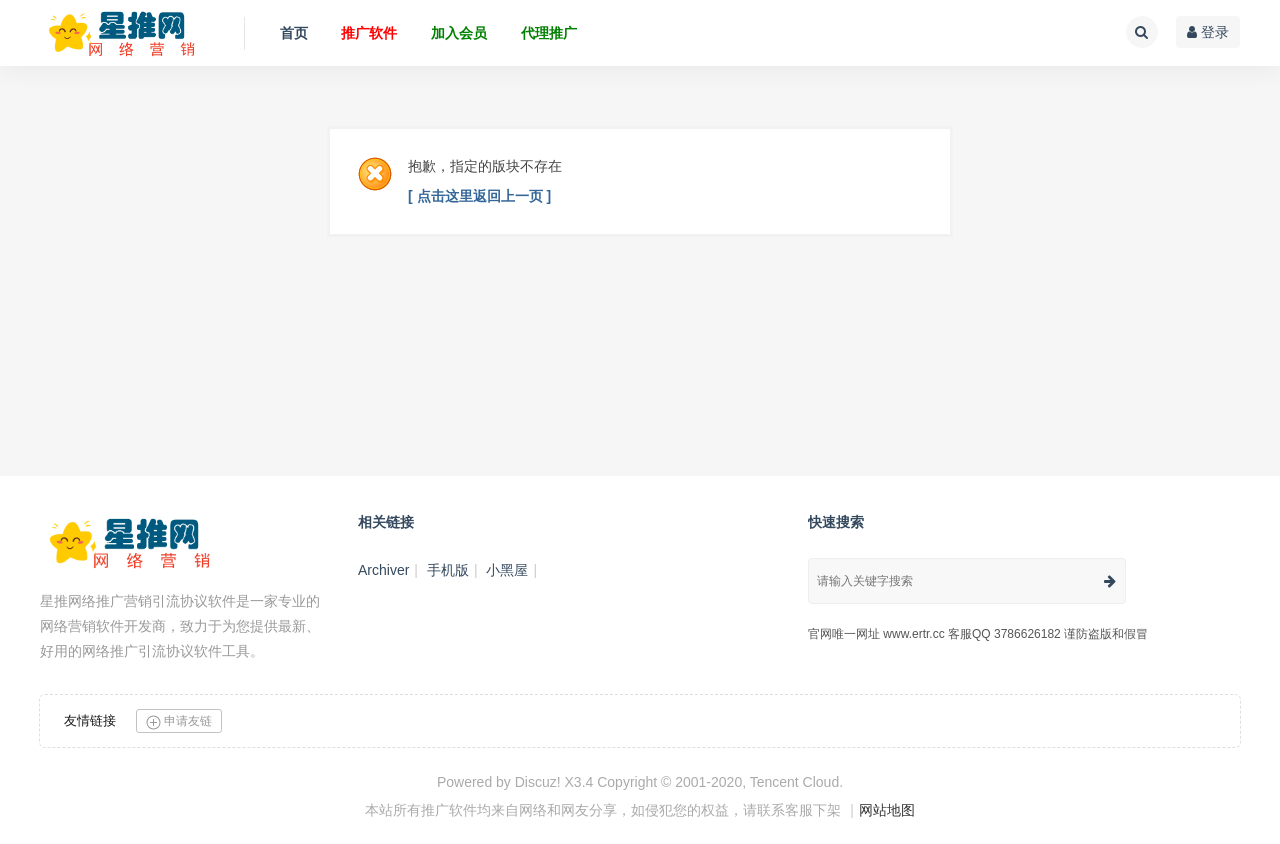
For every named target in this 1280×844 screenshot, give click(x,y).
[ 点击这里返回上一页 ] (479, 196)
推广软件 (369, 33)
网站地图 (887, 810)
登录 (1208, 32)
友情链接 (90, 720)
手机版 (448, 570)
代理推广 (549, 33)
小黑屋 (507, 570)
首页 (294, 33)
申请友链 (179, 721)
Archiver (383, 570)
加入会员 (459, 33)
